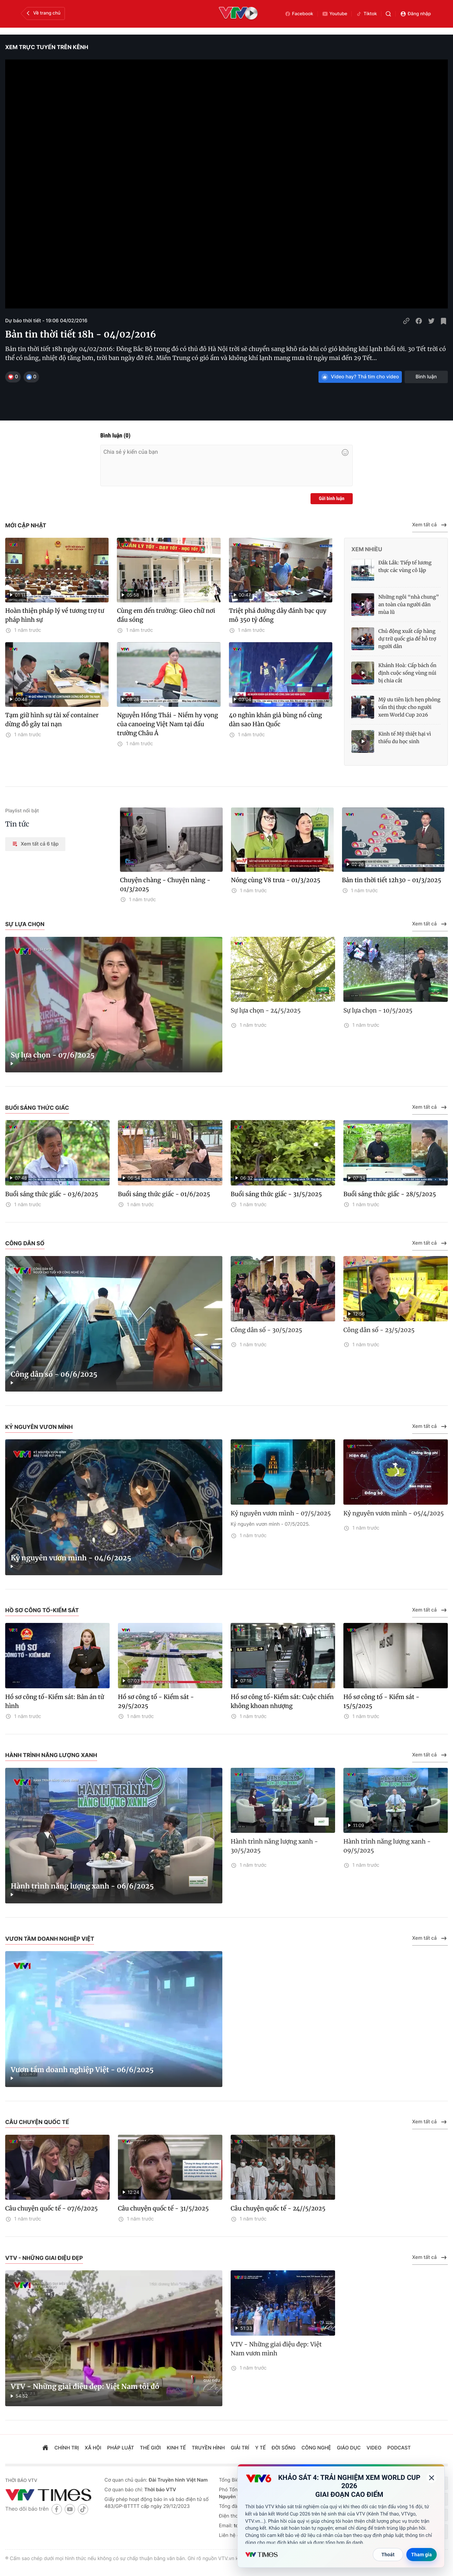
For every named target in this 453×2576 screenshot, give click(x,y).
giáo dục (349, 2448)
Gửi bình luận (331, 498)
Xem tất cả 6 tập (35, 844)
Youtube (335, 14)
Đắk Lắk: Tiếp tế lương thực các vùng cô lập (405, 566)
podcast (399, 2448)
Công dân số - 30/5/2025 (266, 1330)
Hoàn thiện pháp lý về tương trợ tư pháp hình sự (54, 615)
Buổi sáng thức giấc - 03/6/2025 (51, 1194)
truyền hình (208, 2448)
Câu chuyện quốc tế (37, 2121)
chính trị (66, 2448)
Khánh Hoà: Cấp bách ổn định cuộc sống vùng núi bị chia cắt (407, 673)
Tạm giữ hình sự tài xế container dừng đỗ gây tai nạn (52, 719)
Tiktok (366, 14)
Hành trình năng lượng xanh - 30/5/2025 (274, 1846)
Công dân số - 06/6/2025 (54, 1374)
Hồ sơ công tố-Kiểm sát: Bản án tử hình (54, 1701)
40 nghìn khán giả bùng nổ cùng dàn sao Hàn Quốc (275, 719)
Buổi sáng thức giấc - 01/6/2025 (164, 1194)
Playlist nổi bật (22, 811)
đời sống (284, 2448)
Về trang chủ (43, 13)
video (374, 2448)
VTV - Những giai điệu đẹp (44, 2257)
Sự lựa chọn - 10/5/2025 (378, 1010)
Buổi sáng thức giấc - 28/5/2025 (389, 1194)
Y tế (260, 2448)
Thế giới (150, 2448)
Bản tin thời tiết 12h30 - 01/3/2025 (391, 880)
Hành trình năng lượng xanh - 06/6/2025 (82, 1886)
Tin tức (17, 824)
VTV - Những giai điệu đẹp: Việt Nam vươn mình (276, 2348)
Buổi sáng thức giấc (37, 1107)
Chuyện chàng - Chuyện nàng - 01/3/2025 (165, 884)
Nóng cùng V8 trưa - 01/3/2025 (276, 880)
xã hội (93, 2448)
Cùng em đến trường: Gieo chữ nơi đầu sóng (166, 615)
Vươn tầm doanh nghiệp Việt (49, 1938)
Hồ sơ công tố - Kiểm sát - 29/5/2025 (156, 1701)
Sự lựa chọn (25, 924)
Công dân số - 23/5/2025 (379, 1330)
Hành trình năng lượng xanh (51, 1755)
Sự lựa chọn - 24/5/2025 (266, 1010)
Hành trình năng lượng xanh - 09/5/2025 (387, 1846)
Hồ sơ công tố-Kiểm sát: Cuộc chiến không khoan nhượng (282, 1701)
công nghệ (316, 2448)
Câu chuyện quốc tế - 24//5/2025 (278, 2208)
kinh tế (176, 2448)
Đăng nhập (415, 14)
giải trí (240, 2448)
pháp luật (120, 2448)
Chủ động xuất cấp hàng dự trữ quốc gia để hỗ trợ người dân (407, 638)
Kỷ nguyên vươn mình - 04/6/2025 (71, 1558)
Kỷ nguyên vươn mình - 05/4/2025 (393, 1513)
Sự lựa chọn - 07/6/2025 (53, 1055)
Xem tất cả (430, 525)
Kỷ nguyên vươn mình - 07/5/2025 (281, 1513)
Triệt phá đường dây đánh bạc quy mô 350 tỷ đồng (277, 615)
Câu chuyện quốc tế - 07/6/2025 (51, 2208)
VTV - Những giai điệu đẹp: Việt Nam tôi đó (85, 2386)
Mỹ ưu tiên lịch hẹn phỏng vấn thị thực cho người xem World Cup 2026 (409, 707)
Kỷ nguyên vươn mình (39, 1426)
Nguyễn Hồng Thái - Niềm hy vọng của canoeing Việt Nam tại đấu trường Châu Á (167, 724)
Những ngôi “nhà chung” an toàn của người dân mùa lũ (408, 604)
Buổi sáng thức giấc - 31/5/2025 (276, 1194)
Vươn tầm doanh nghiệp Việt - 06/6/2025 (82, 2070)
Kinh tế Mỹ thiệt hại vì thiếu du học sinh (404, 738)
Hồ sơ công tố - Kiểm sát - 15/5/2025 (381, 1701)
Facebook (299, 14)
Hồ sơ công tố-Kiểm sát (42, 1610)
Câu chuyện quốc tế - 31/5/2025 (163, 2208)
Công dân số (25, 1243)
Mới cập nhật (25, 525)
